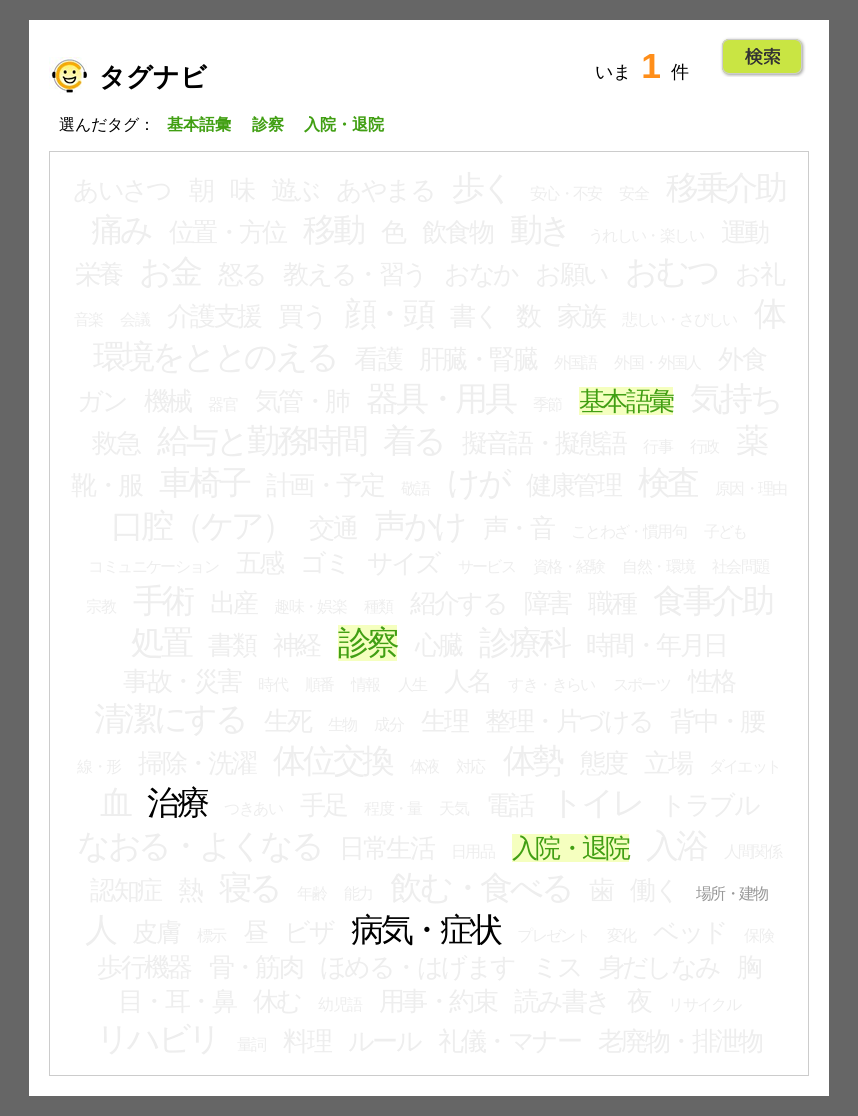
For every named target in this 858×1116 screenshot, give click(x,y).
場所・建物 (732, 893)
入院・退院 (570, 848)
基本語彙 (626, 401)
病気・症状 (425, 930)
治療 (177, 803)
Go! (762, 57)
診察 (368, 643)
